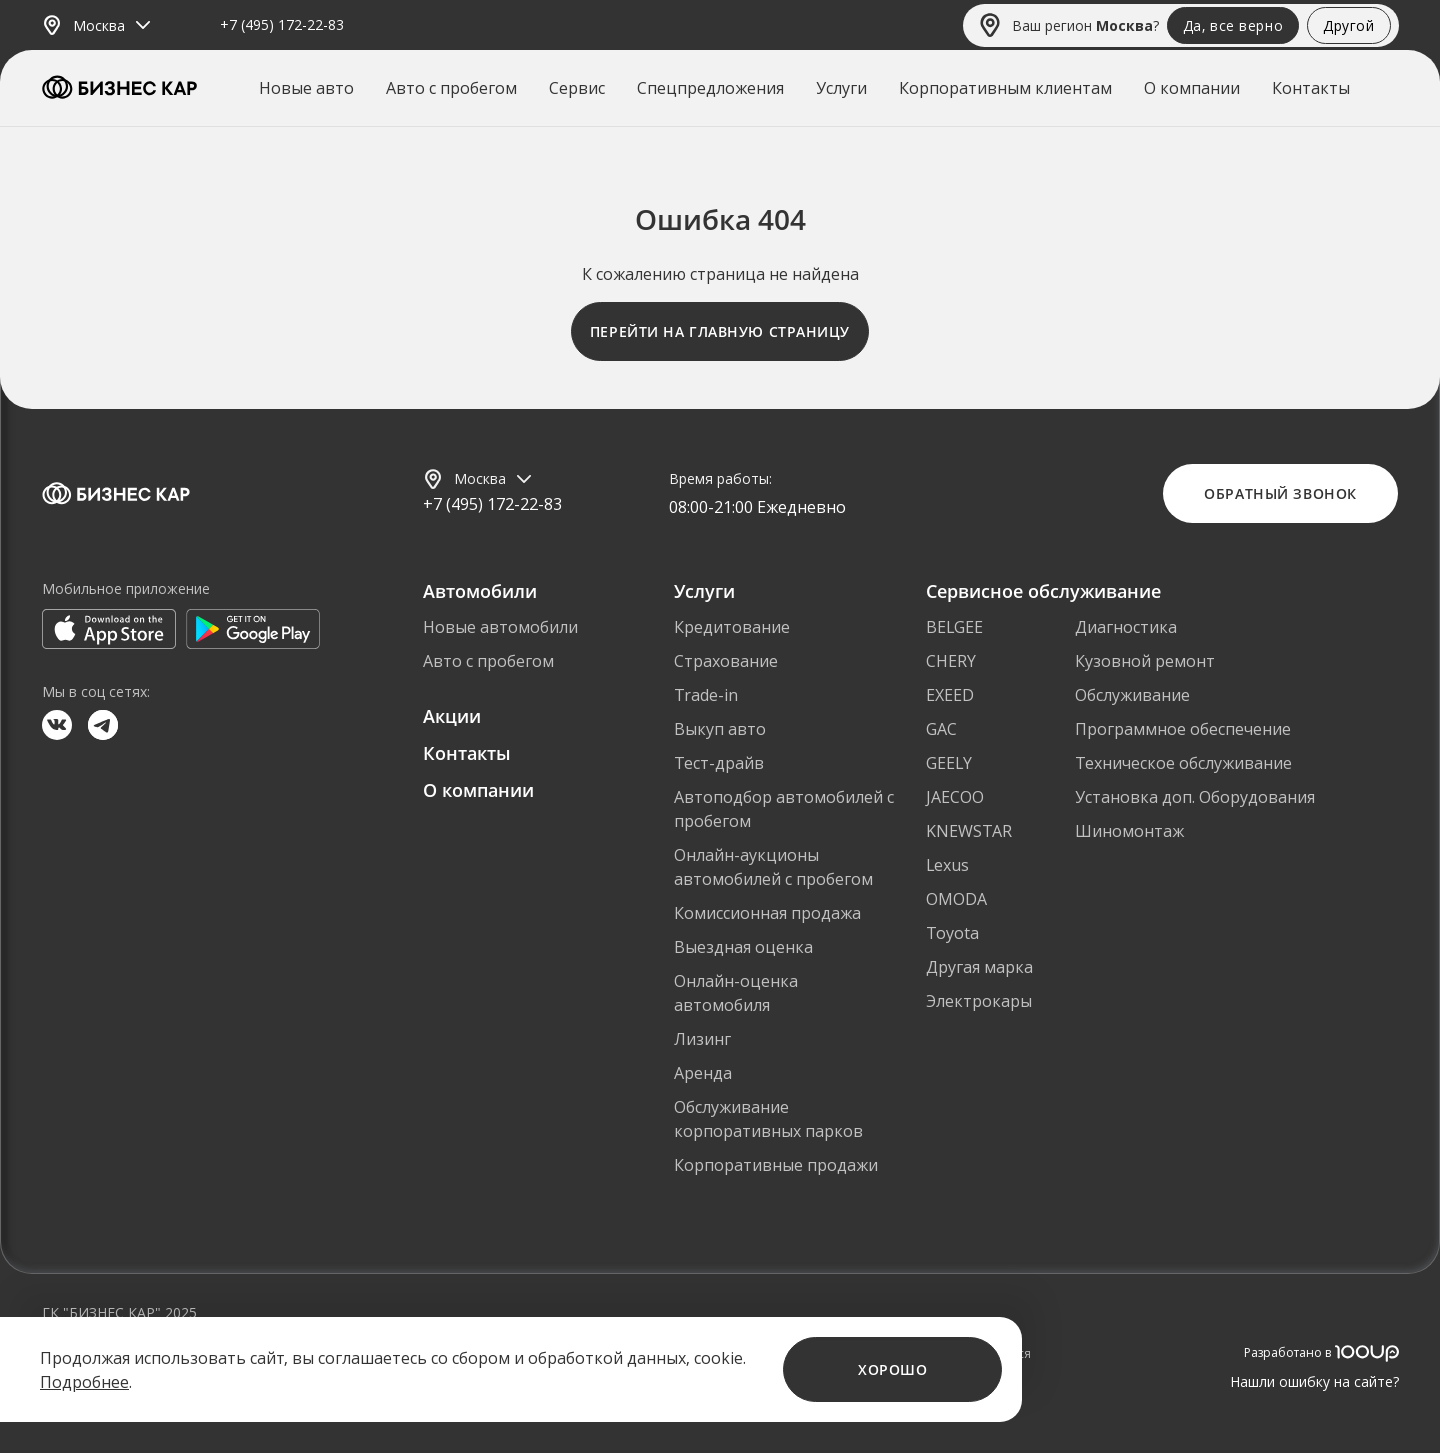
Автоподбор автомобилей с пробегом (784, 809)
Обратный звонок (1280, 493)
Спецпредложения (710, 88)
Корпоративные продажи (776, 1165)
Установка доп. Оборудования (1195, 797)
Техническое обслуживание (1183, 763)
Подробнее (84, 1382)
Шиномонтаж (1129, 831)
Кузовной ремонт (1145, 661)
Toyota (952, 933)
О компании (1192, 88)
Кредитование (732, 627)
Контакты (1311, 88)
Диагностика (1126, 627)
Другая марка (979, 967)
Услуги (841, 88)
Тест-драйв (719, 763)
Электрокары (979, 1001)
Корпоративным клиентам (1005, 88)
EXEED (950, 695)
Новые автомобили (500, 627)
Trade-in (706, 695)
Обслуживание (1132, 695)
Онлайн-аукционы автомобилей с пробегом (773, 867)
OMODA (956, 899)
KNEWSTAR (969, 831)
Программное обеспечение (1183, 729)
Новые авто (306, 88)
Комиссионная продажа (767, 913)
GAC (941, 729)
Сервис (577, 88)
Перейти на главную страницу (720, 331)
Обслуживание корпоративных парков (768, 1119)
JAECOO (955, 797)
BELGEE (954, 627)
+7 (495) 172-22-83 (282, 25)
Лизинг (702, 1039)
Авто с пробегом (451, 88)
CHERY (951, 661)
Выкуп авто (720, 729)
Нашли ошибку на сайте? (1314, 1381)
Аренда (703, 1073)
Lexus (947, 865)
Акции (452, 716)
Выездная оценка (743, 947)
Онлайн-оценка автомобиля (736, 993)
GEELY (949, 763)
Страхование (726, 661)
